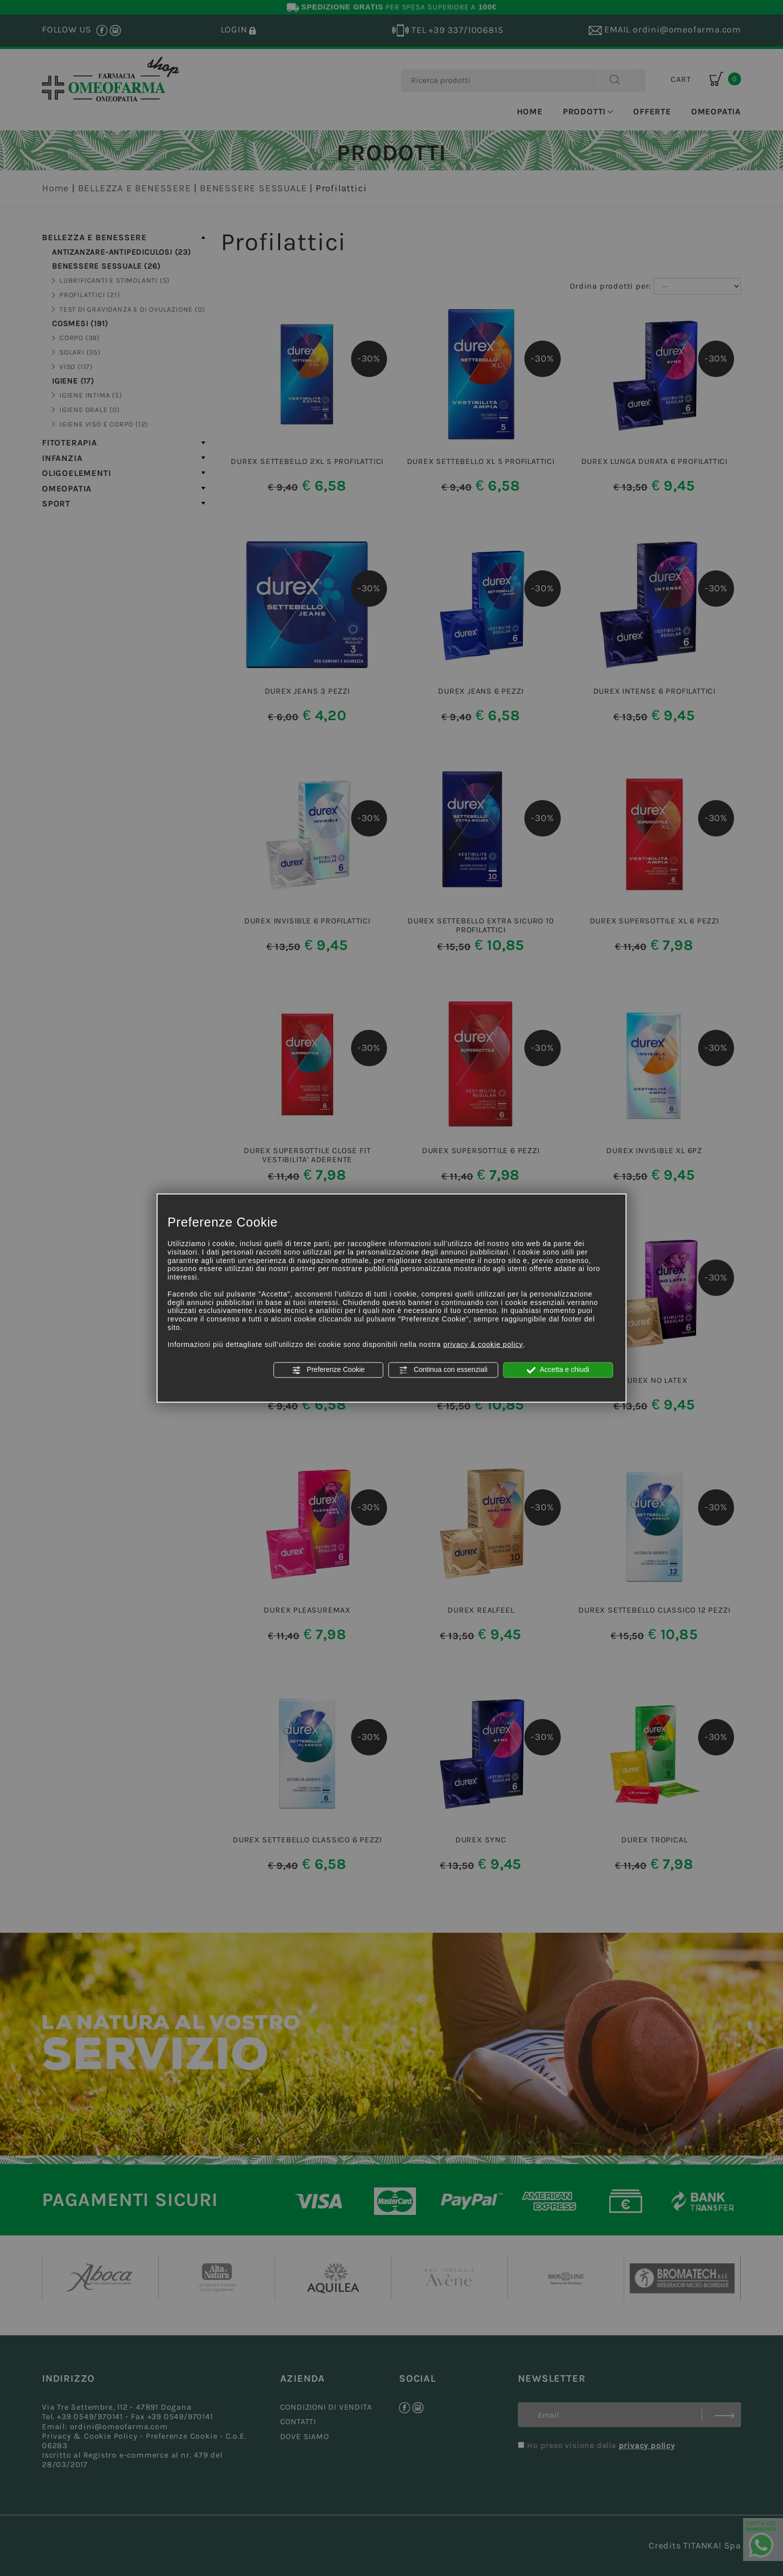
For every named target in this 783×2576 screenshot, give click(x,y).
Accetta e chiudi (558, 1369)
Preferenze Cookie (328, 1369)
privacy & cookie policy (483, 1344)
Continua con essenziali (443, 1369)
